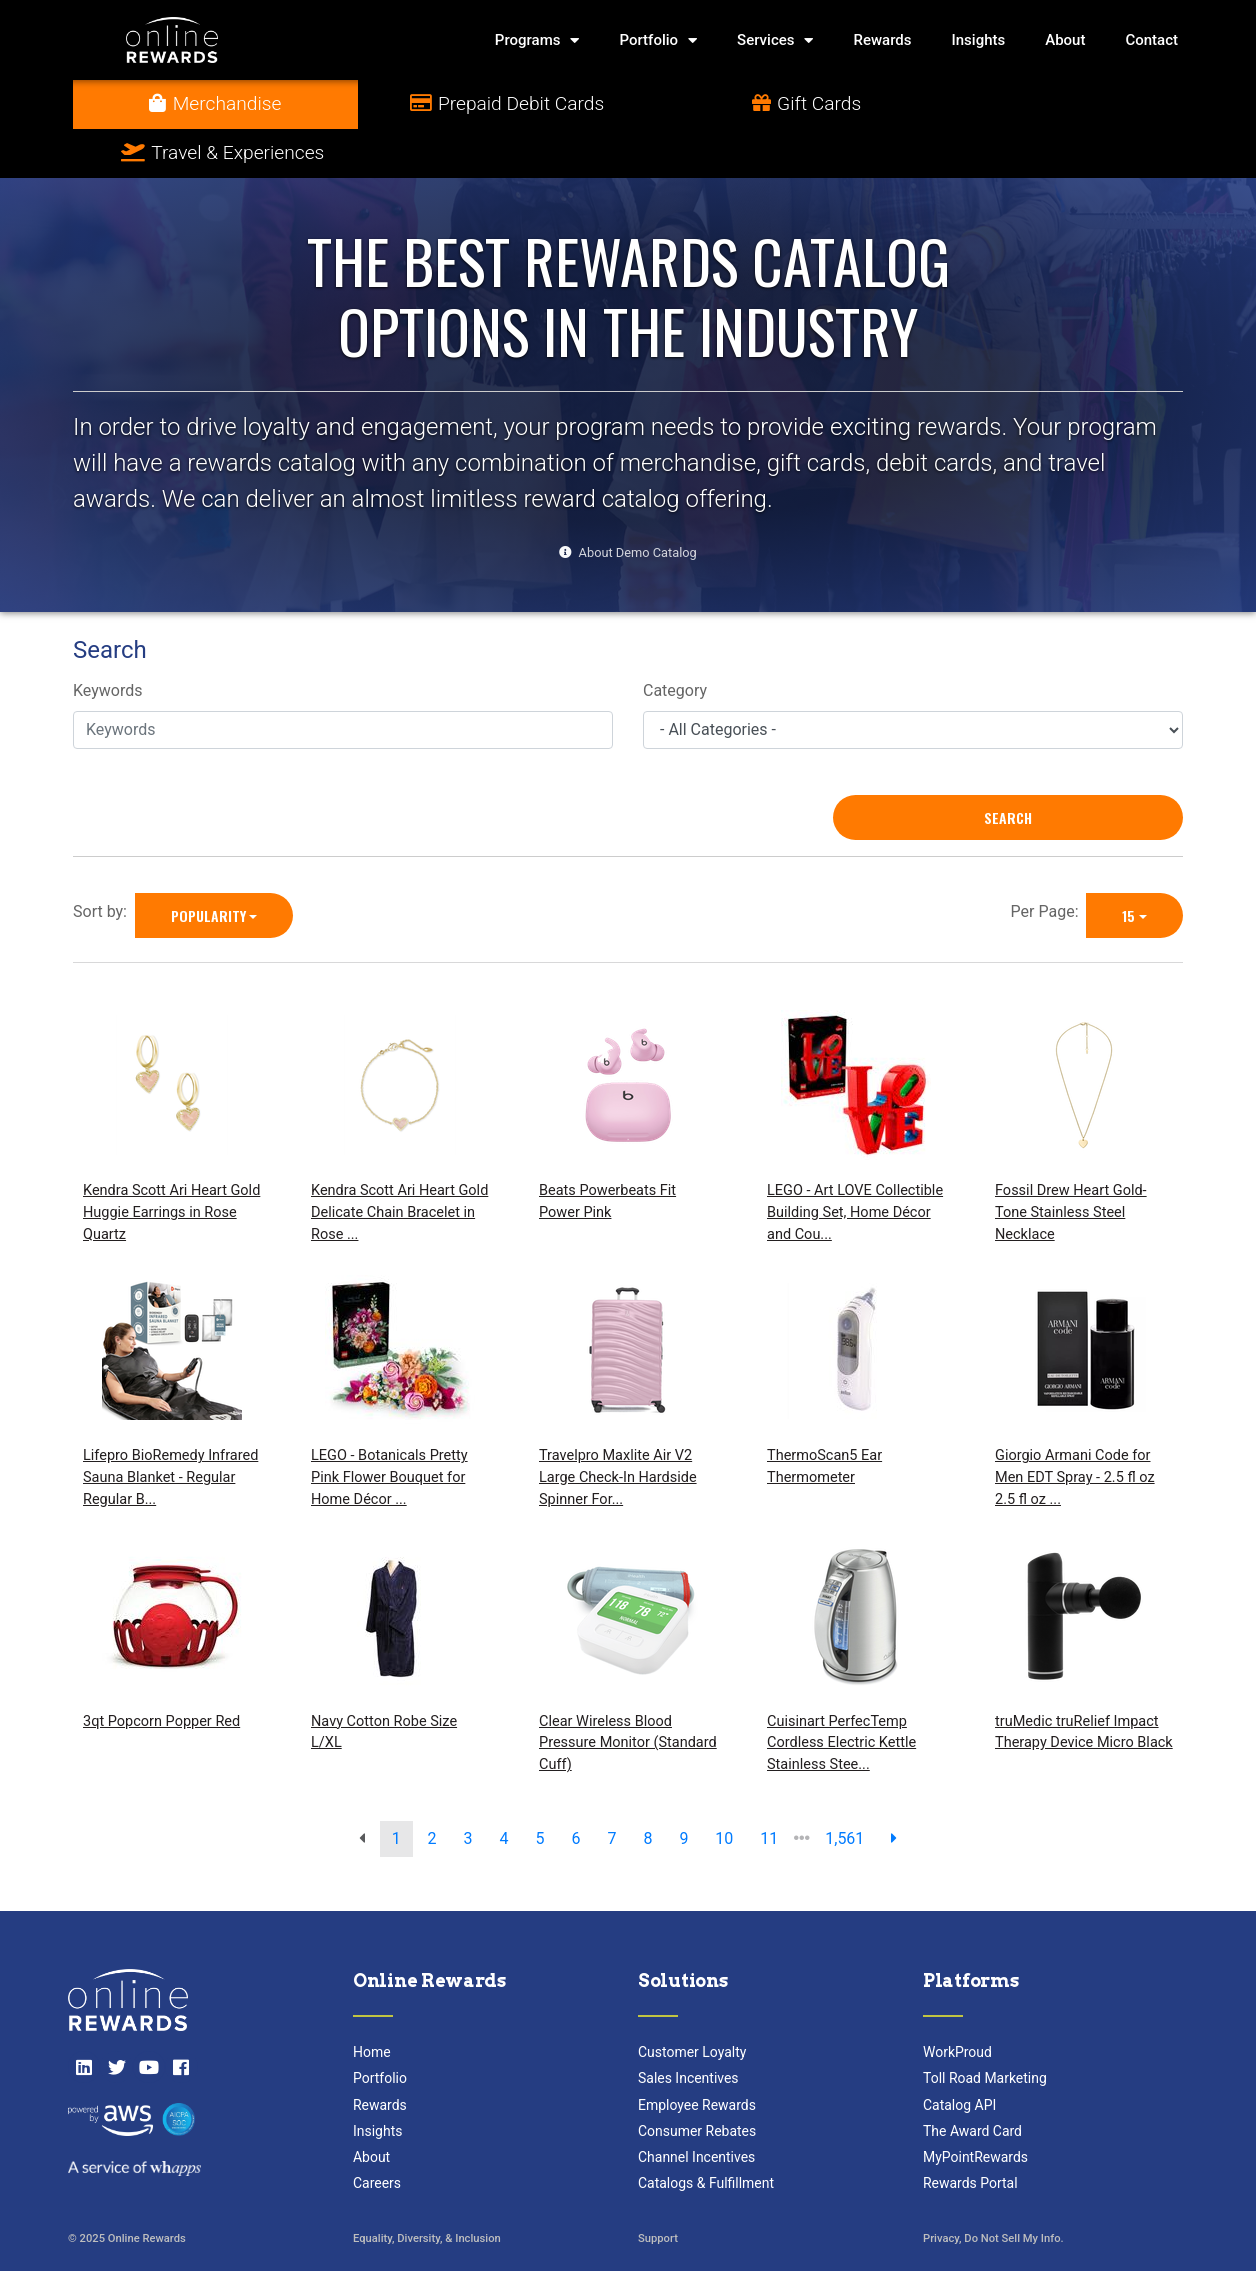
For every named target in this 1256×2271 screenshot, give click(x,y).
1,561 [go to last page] (844, 1789)
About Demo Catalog (638, 503)
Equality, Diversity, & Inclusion (427, 2190)
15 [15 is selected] (1128, 866)
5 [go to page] (540, 1789)
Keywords (108, 642)
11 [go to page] (769, 1789)
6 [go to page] (575, 1789)
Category (675, 642)
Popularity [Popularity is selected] (208, 866)
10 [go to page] (724, 1789)
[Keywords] (343, 681)
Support (658, 2190)
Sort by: (104, 862)
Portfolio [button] (658, 40)
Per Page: (1049, 862)
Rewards (882, 40)
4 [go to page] (504, 1789)
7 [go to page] (611, 1789)
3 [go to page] (468, 1789)
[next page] (894, 1790)
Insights (979, 40)
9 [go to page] (683, 1789)
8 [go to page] (647, 1789)
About (1065, 40)
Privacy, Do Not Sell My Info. (993, 2190)
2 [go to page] (432, 1789)
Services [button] (775, 40)
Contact (1151, 40)
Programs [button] (537, 40)
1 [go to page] (396, 1789)
